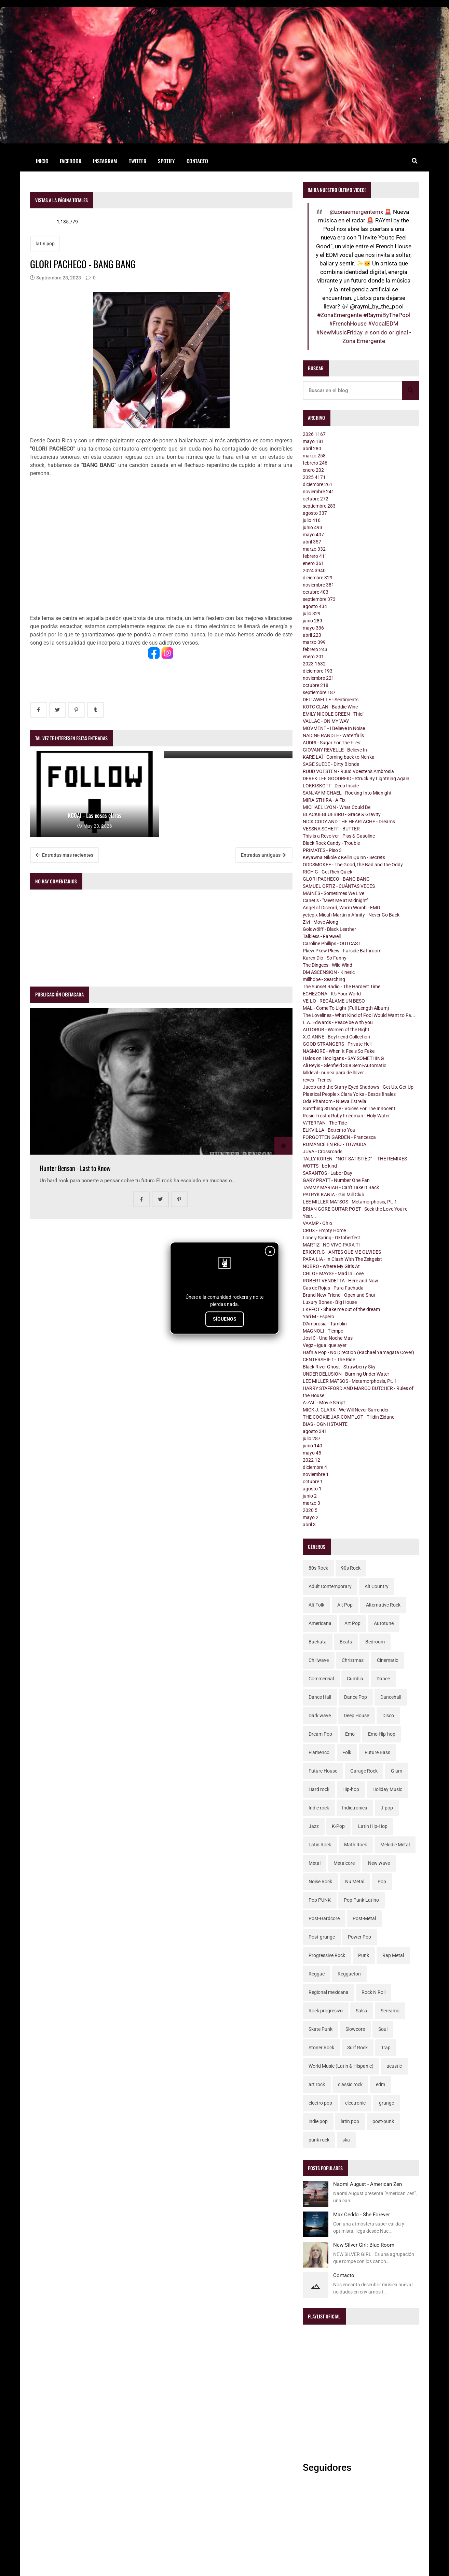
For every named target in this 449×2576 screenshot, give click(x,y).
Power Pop (359, 1937)
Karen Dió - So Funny (324, 958)
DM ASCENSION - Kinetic (329, 972)
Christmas (353, 1660)
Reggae (317, 1973)
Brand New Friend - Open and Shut (339, 1295)
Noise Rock (320, 1881)
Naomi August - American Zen (367, 2184)
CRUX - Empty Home (324, 1230)
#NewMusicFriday (339, 332)
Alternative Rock (383, 1605)
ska (346, 2140)
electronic (355, 2103)
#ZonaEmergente (339, 315)
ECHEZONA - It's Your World (332, 993)
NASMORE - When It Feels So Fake (339, 1051)
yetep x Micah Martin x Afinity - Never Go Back (351, 915)
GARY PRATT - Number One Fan (336, 1180)
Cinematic (387, 1660)
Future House (323, 1771)
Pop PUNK (320, 1900)
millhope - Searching (324, 979)
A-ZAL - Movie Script (324, 1402)
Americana (320, 1623)
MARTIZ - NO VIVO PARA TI (331, 1245)
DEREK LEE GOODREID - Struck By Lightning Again (356, 778)
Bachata (318, 1641)
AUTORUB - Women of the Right (336, 1029)
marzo (314, 455)
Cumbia (355, 1678)
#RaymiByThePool (386, 315)
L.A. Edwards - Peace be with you (338, 1022)
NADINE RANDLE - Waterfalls (333, 735)
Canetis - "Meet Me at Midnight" (335, 900)
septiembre (319, 506)
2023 (314, 663)
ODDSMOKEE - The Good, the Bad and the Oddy (353, 864)
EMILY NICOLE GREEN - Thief (333, 714)
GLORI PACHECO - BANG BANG (336, 879)
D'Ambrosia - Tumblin (325, 1323)
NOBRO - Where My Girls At (331, 1266)
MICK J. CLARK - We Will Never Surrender (346, 1410)
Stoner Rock (321, 2047)
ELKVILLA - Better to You (329, 1130)
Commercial (321, 1678)
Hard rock (319, 1789)
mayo (313, 441)
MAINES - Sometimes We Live (333, 893)
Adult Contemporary (330, 1586)
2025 (314, 477)
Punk (363, 1955)
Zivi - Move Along (320, 922)
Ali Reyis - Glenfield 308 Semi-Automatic (344, 1065)
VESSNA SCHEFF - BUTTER (331, 828)
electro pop (320, 2103)
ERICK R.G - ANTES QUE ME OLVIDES (342, 1252)
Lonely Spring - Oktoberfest (331, 1237)
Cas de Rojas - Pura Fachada (333, 1288)
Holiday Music (387, 1789)
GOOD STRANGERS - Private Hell (337, 1044)
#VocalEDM (383, 323)
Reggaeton (349, 1973)
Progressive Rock (327, 1955)
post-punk (383, 2121)
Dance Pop (355, 1697)
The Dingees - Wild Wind (327, 965)
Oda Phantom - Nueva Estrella (334, 1101)
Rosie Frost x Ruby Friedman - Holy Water (346, 1115)
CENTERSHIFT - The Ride (329, 1359)
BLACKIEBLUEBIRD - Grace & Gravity (342, 814)
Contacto (197, 161)
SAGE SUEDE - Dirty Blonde (331, 764)
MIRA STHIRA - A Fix (324, 800)
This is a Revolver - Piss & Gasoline (339, 836)
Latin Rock (320, 1844)
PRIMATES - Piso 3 (322, 850)
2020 (310, 1510)
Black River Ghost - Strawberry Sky (339, 1366)
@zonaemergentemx (356, 211)
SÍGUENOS (224, 1319)
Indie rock (319, 1807)
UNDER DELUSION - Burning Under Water (346, 1374)
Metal (315, 1863)
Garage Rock (364, 1771)
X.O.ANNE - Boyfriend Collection (336, 1036)
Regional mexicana (329, 1992)
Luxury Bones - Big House (330, 1302)
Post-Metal (364, 1918)
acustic (394, 2066)
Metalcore (344, 1863)
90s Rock (350, 1568)
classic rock (350, 2084)
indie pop (318, 2121)
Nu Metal (354, 1881)
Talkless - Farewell (322, 936)
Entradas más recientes (64, 855)
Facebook (70, 161)
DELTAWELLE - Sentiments (330, 699)
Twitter (138, 161)
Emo (350, 1734)
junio (312, 527)
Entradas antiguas (263, 855)
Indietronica (354, 1807)
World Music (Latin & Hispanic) (341, 2066)
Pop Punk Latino (361, 1900)
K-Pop (338, 1826)
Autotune (384, 1623)
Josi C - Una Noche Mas (328, 1338)
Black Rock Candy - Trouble (331, 843)
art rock (317, 2084)
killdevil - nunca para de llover (333, 1072)
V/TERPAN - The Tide (325, 1123)
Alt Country (377, 1586)
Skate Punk (320, 2029)
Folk (346, 1752)
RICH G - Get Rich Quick (327, 871)
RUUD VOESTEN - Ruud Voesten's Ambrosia (348, 771)
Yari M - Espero (318, 1316)
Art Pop (352, 1623)
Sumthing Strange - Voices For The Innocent (349, 1108)
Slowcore (355, 2029)
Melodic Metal (395, 1844)
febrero (315, 463)
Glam (396, 1771)
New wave (379, 1863)
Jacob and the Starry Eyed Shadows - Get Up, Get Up (358, 1087)
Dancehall (390, 1697)
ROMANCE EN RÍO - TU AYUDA (334, 1144)
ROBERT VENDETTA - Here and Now (340, 1280)
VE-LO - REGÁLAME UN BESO (334, 1001)
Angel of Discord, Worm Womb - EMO (341, 907)
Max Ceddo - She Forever (361, 2215)
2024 (314, 570)
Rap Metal (393, 1955)
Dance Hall (320, 1697)
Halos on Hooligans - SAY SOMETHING (343, 1058)
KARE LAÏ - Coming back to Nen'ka (339, 757)
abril (312, 448)
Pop (382, 1881)
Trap (386, 2047)
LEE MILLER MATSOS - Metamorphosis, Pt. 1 (350, 1201)
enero (313, 470)
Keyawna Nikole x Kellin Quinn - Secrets (344, 857)
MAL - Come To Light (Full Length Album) (346, 1008)
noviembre (318, 491)
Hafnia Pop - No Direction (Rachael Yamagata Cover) (358, 1352)
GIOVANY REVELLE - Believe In (335, 750)
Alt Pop (345, 1605)
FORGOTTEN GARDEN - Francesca (339, 1137)
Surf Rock (357, 2047)
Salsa (361, 2010)
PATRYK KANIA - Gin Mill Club (333, 1194)
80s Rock (318, 1568)
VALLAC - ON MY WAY (326, 721)
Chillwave (319, 1660)
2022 (311, 1460)
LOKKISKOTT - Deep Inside (331, 785)
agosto (315, 513)
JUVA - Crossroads (322, 1151)
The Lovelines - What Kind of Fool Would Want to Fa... (359, 1015)
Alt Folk (316, 1605)
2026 (314, 434)
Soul (382, 2029)
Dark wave (320, 1715)
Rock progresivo (326, 2010)
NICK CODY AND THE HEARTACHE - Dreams (349, 821)
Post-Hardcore (324, 1918)
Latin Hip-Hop (372, 1826)
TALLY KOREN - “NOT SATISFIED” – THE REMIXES (355, 1158)
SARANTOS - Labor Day (327, 1173)
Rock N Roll (373, 1992)
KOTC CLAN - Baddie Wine (330, 707)
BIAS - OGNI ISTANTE (325, 1424)
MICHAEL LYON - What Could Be (336, 807)
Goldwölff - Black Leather (329, 929)
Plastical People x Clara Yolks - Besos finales (349, 1094)
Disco (388, 1715)
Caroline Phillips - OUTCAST (331, 943)
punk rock (319, 2140)
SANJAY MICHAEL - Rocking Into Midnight (347, 793)
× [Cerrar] (270, 1252)
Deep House (356, 1715)
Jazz (314, 1826)
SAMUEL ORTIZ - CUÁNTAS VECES (339, 886)
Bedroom (375, 1641)
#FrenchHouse (348, 323)
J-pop (387, 1807)
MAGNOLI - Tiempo (323, 1331)
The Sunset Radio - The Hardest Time (341, 986)
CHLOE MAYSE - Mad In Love (333, 1273)
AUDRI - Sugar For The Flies (331, 742)
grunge (386, 2103)
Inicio (42, 161)
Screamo (390, 2010)
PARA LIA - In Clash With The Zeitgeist (342, 1259)
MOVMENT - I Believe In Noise (334, 728)
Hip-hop (350, 1789)
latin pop (45, 243)
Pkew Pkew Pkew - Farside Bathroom (342, 950)
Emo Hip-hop (381, 1734)
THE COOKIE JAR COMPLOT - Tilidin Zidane (348, 1417)
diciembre (317, 484)
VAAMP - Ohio (317, 1223)
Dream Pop (320, 1734)
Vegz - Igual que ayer (324, 1345)
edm (380, 2084)
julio (312, 520)
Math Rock (355, 1844)
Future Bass (377, 1752)
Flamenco (319, 1752)
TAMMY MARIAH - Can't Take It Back (341, 1187)
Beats (346, 1641)
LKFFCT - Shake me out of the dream (341, 1309)
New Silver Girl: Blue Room (363, 2245)
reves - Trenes (317, 1080)
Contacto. (344, 2275)
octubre (315, 498)
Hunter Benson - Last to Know (75, 1168)
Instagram (105, 161)
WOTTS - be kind (320, 1166)
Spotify (166, 161)
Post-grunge (322, 1937)
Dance (383, 1678)
